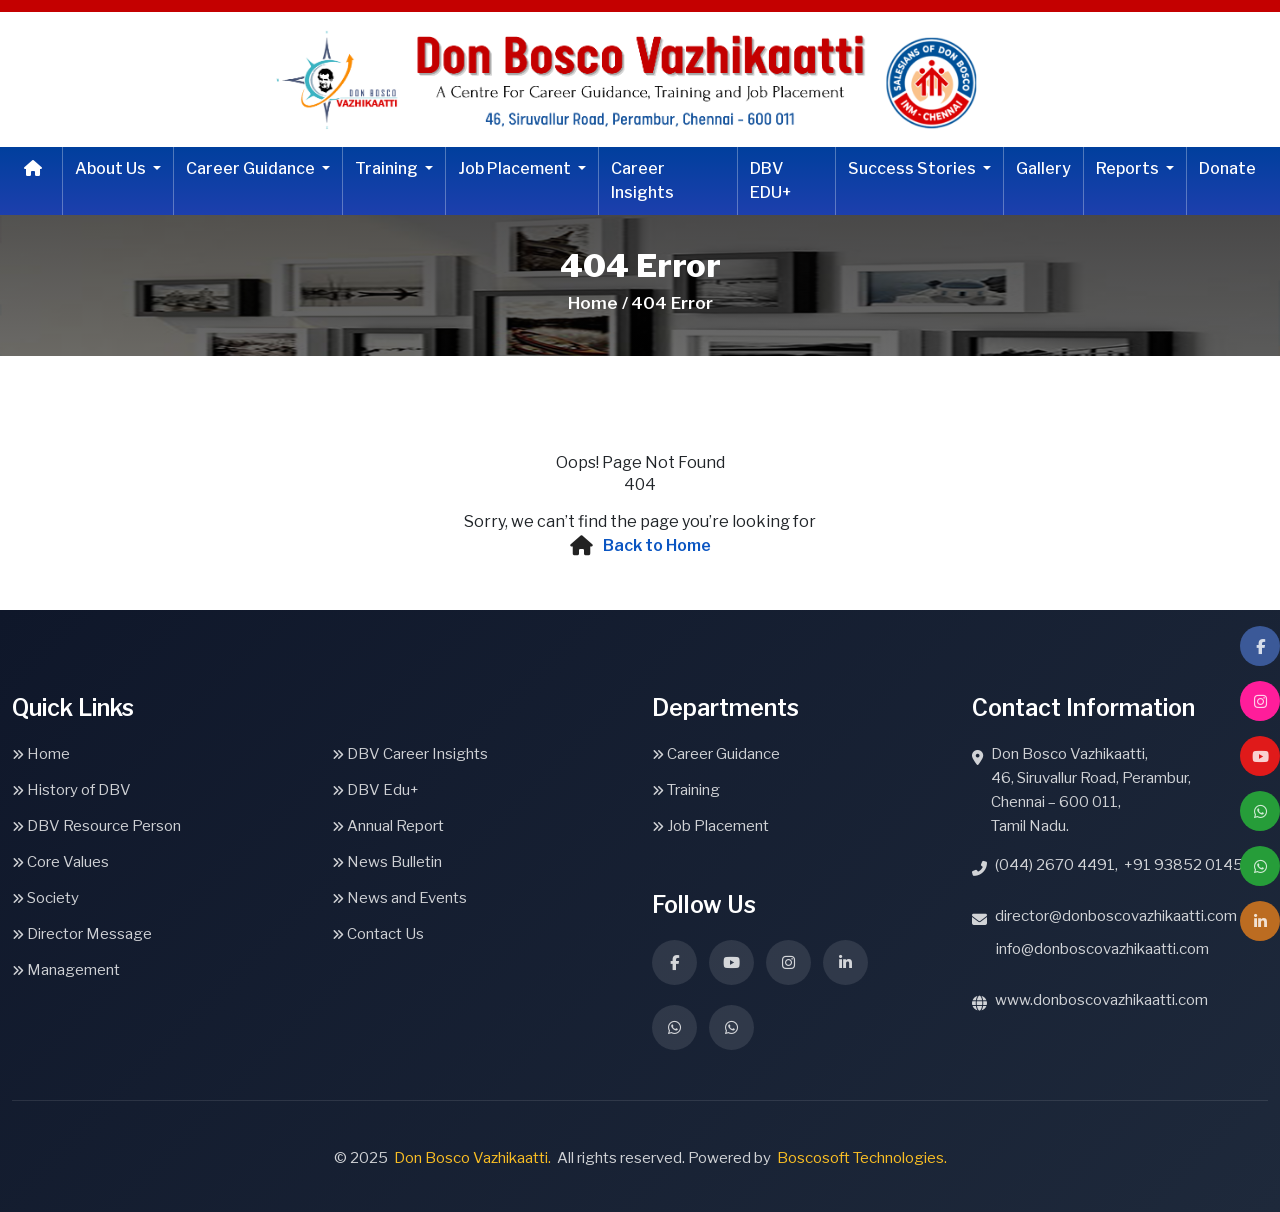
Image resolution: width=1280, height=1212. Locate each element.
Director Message (82, 934)
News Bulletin (387, 862)
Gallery (1043, 168)
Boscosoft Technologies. (862, 1158)
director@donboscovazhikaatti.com (1116, 916)
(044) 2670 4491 (1055, 865)
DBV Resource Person (96, 826)
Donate (1227, 168)
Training (388, 168)
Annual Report (388, 826)
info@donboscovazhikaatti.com (1102, 949)
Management (66, 970)
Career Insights (642, 180)
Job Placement (516, 168)
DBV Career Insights (410, 754)
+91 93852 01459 (1188, 865)
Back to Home (657, 545)
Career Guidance (252, 168)
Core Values (60, 862)
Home (41, 754)
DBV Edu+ (375, 790)
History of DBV (71, 790)
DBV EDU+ (771, 180)
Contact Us (378, 934)
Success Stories (913, 168)
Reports (1129, 168)
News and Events (399, 898)
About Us (112, 168)
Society (45, 898)
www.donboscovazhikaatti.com (1101, 1000)
